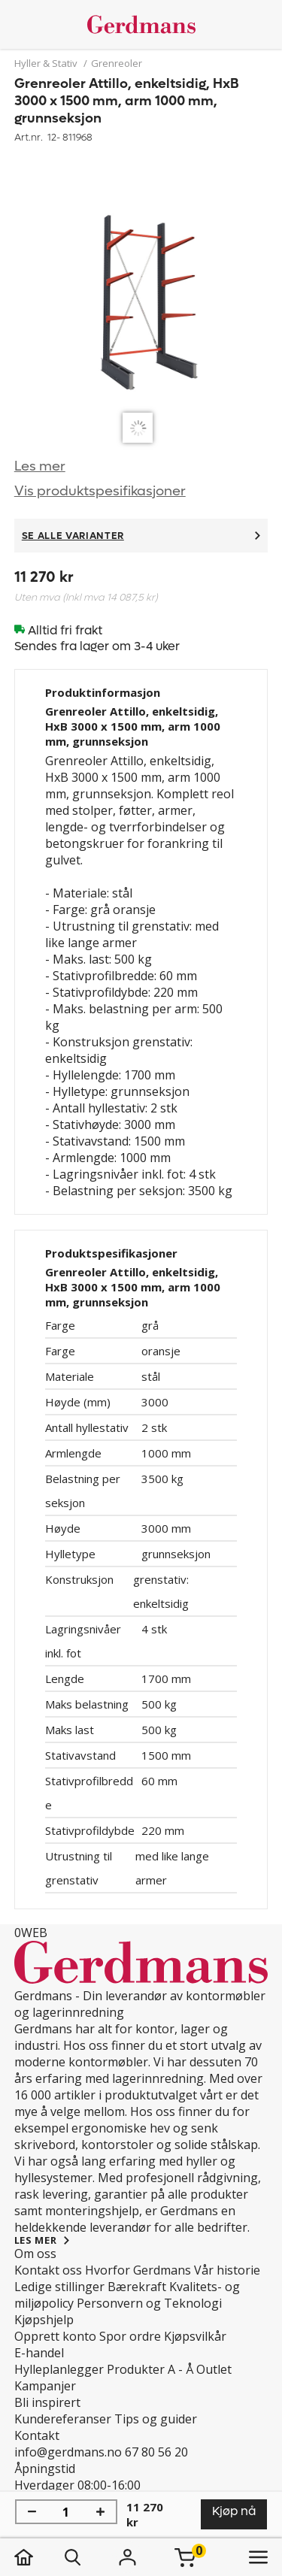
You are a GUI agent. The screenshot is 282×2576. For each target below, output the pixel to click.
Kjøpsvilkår (195, 2336)
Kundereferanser (62, 2419)
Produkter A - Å (150, 2369)
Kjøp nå (234, 2511)
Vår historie (227, 2270)
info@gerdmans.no (68, 2452)
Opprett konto (55, 2336)
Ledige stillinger (59, 2286)
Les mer (39, 466)
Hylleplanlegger (59, 2369)
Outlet (214, 2369)
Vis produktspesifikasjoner (100, 491)
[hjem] (38, 2557)
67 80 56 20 (156, 2452)
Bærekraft (137, 2286)
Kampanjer (45, 2386)
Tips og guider (155, 2419)
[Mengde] (66, 2512)
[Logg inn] (128, 2557)
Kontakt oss (48, 2270)
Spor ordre (130, 2336)
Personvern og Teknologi (149, 2303)
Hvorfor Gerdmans (138, 2270)
